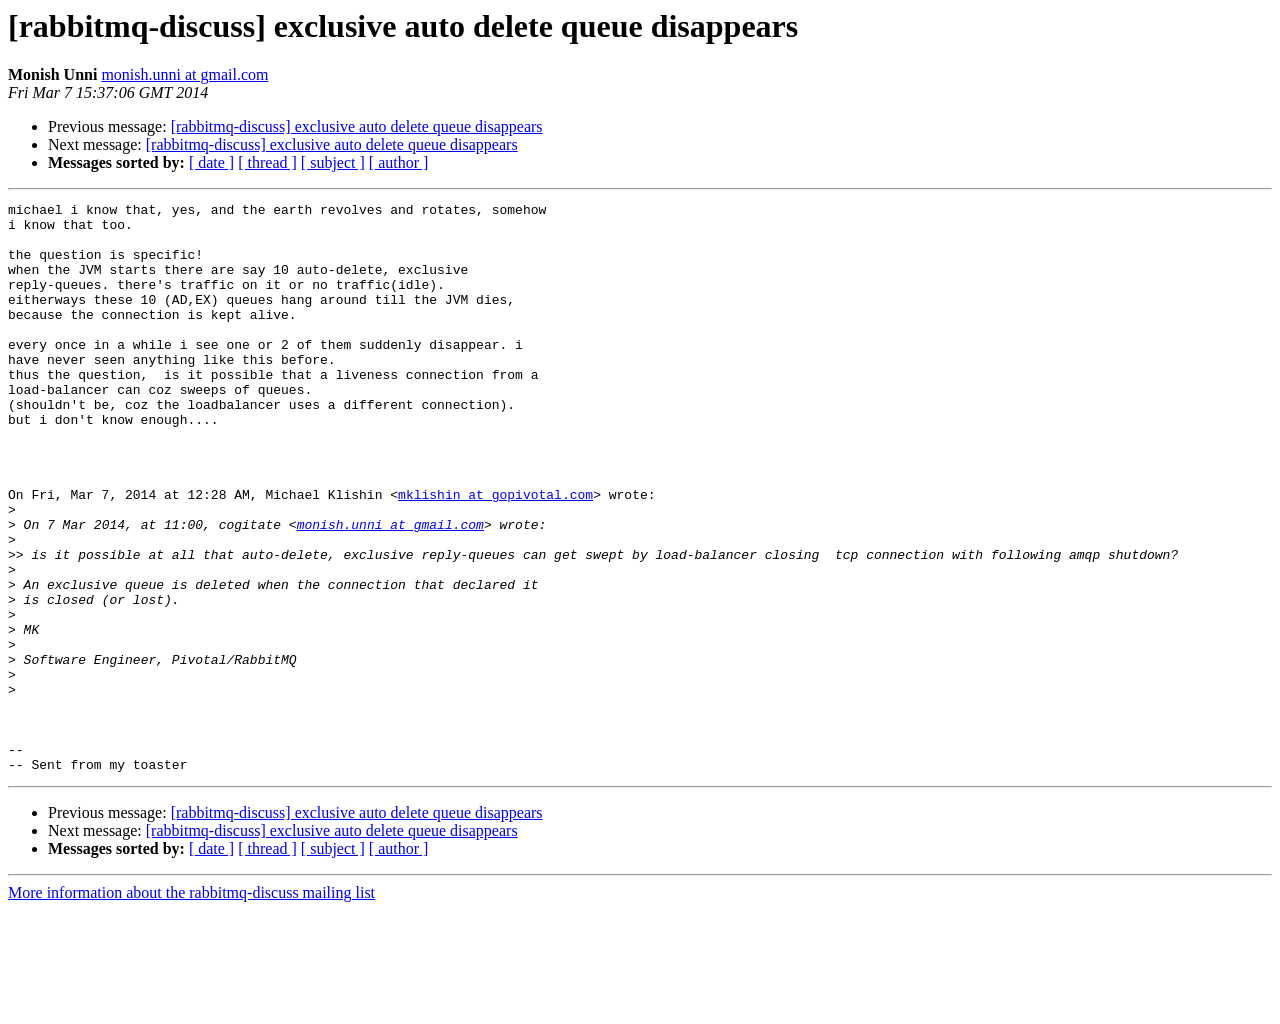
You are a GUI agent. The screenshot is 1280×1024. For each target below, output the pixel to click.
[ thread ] (267, 162)
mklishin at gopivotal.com (495, 554)
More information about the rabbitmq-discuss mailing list (191, 1006)
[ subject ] (333, 162)
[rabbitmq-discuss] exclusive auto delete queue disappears (357, 126)
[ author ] (399, 162)
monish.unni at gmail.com (184, 74)
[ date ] (211, 162)
